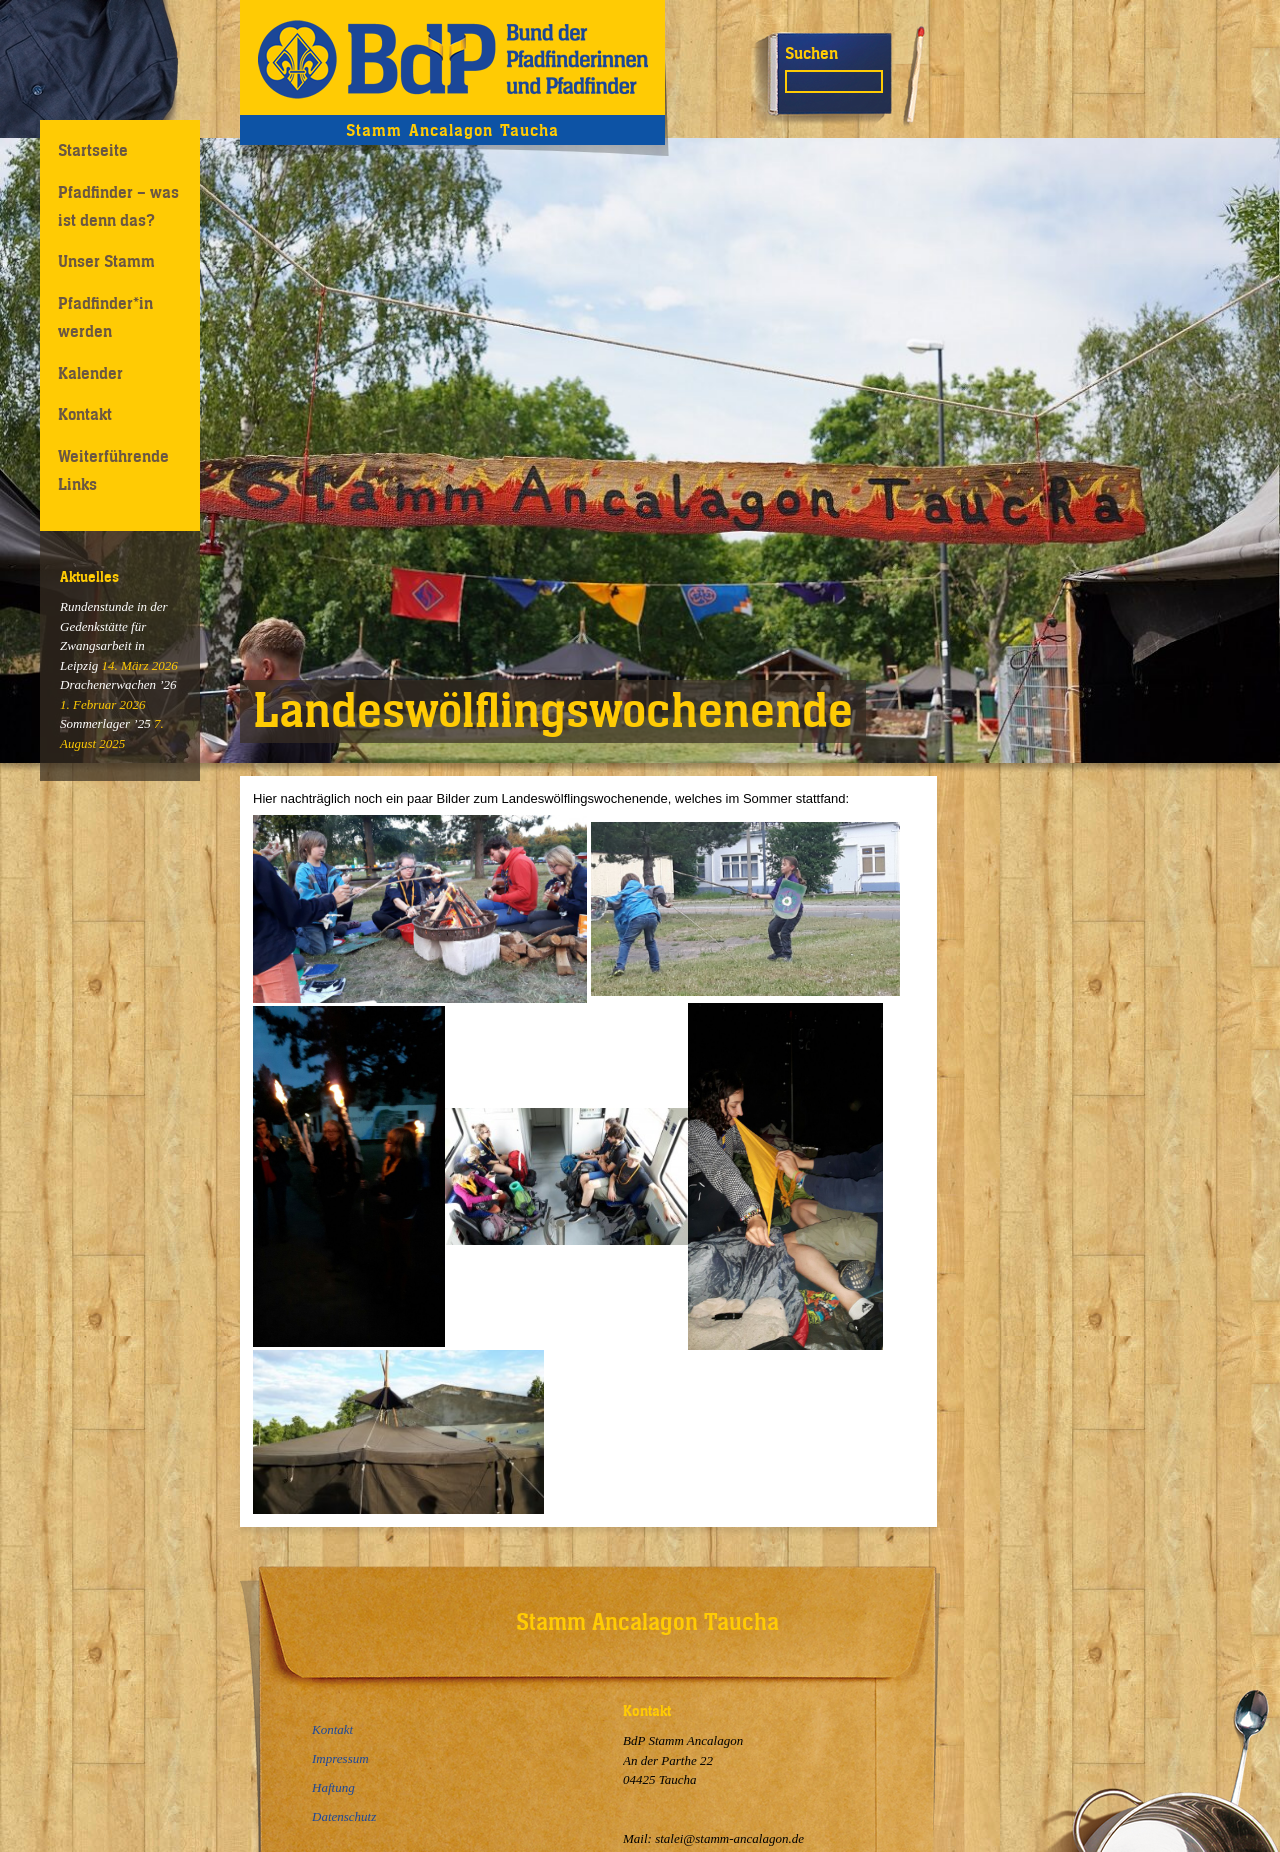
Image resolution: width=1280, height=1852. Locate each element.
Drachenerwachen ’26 (118, 684)
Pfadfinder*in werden (105, 316)
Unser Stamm (106, 261)
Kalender (90, 373)
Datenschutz (344, 1816)
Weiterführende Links (113, 469)
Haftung (333, 1787)
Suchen (811, 53)
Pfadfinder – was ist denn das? (118, 205)
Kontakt (85, 414)
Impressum (340, 1758)
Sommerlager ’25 (105, 723)
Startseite (93, 150)
